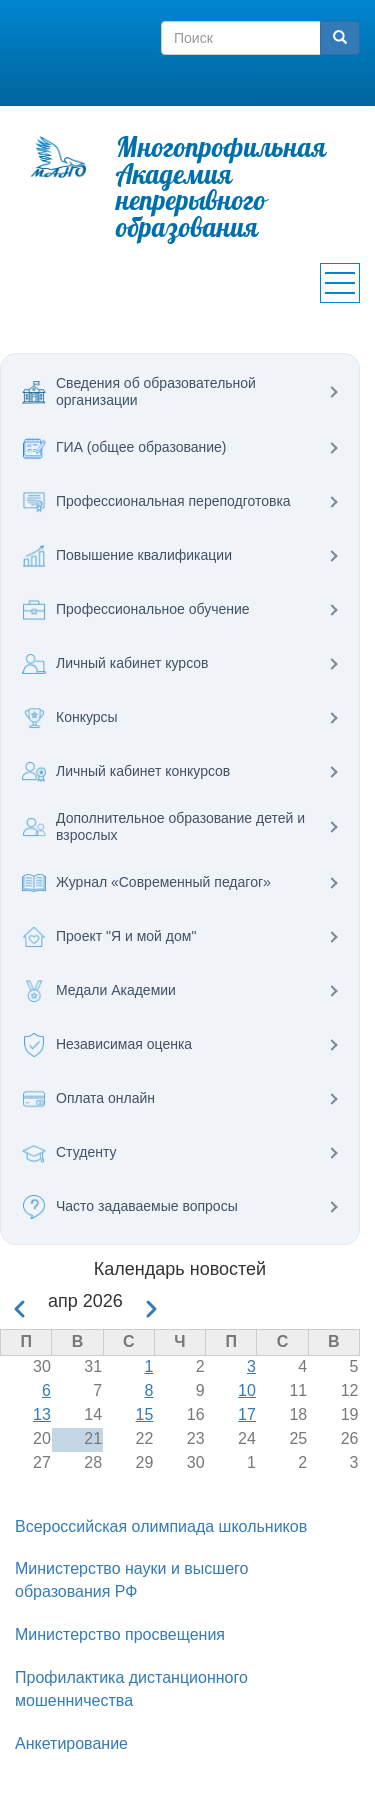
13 (42, 1414)
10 (247, 1390)
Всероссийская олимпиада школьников (161, 1526)
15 (145, 1414)
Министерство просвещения (120, 1634)
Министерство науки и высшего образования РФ (131, 1580)
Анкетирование (71, 1743)
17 (247, 1414)
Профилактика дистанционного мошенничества (131, 1689)
